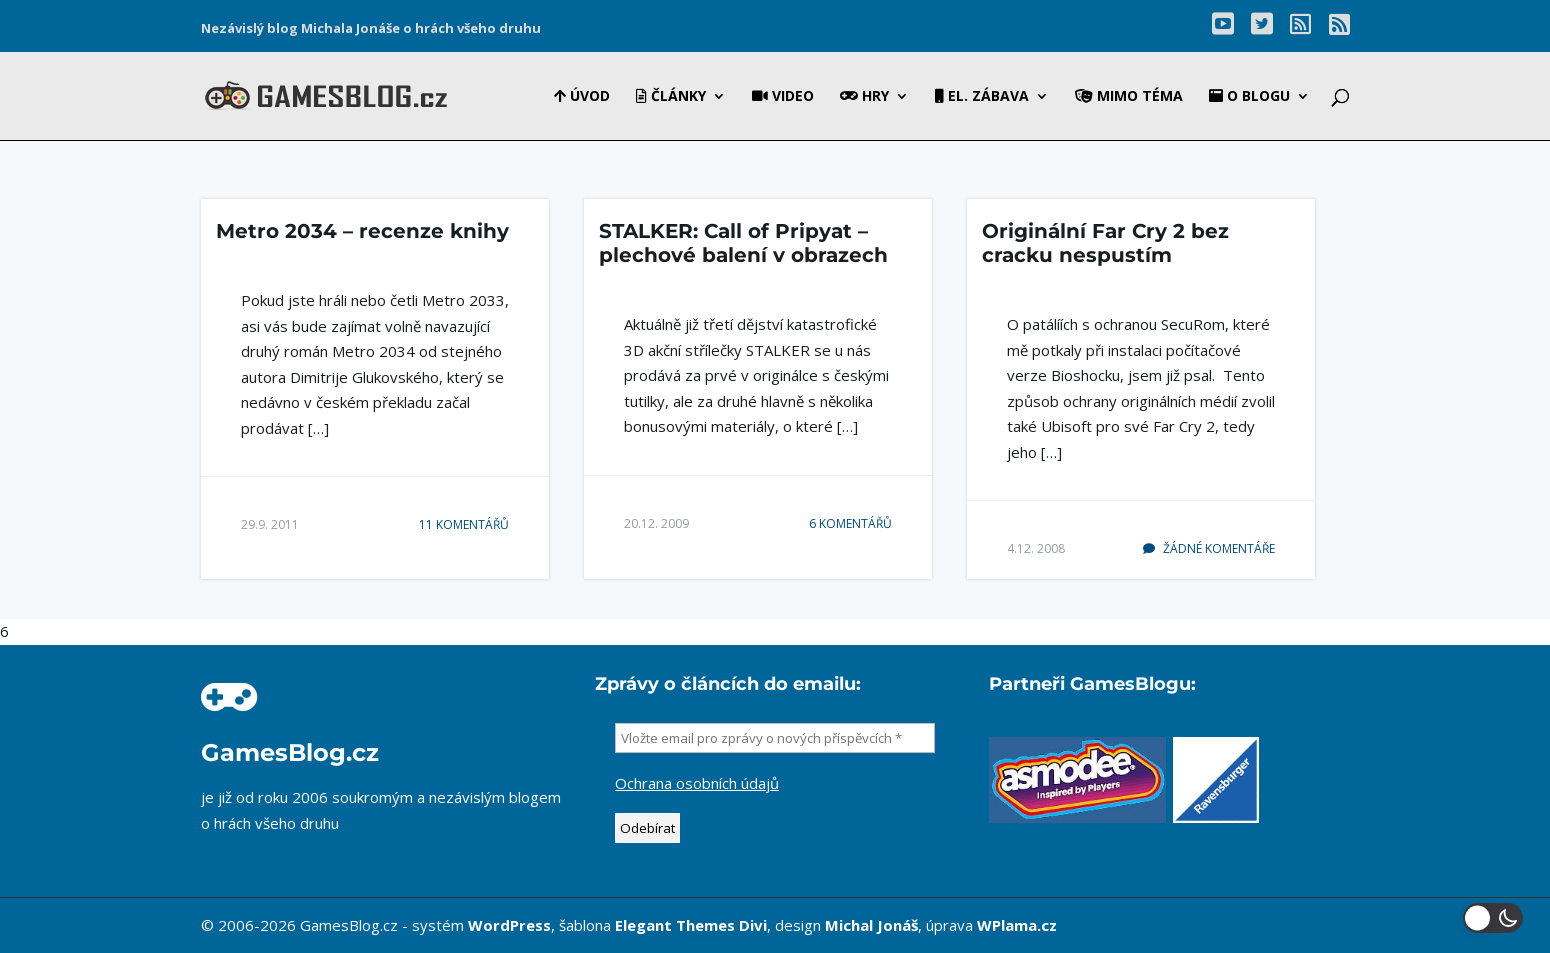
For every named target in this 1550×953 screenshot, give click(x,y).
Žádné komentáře (1209, 548)
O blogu (1249, 97)
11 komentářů (464, 524)
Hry (864, 97)
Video (783, 97)
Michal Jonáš (871, 925)
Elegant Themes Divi (691, 925)
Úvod (582, 97)
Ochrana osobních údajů (697, 783)
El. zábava (982, 97)
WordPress (509, 925)
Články (671, 97)
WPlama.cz (1017, 925)
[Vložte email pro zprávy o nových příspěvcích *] (775, 738)
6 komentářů (850, 523)
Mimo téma (1129, 97)
